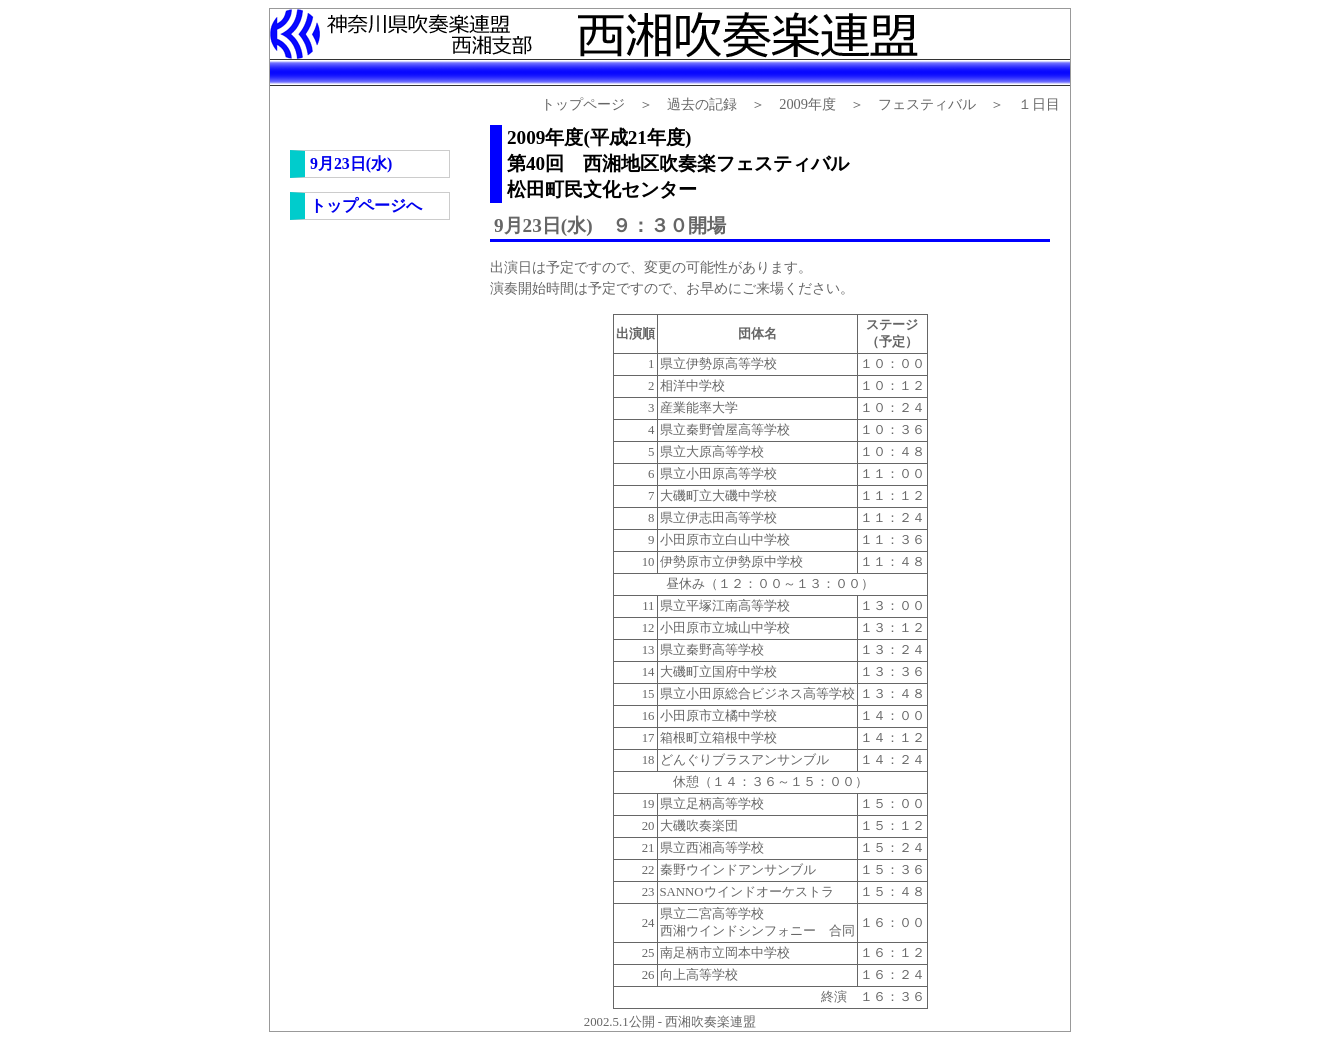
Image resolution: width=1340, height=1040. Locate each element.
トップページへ (366, 205)
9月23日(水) (351, 163)
